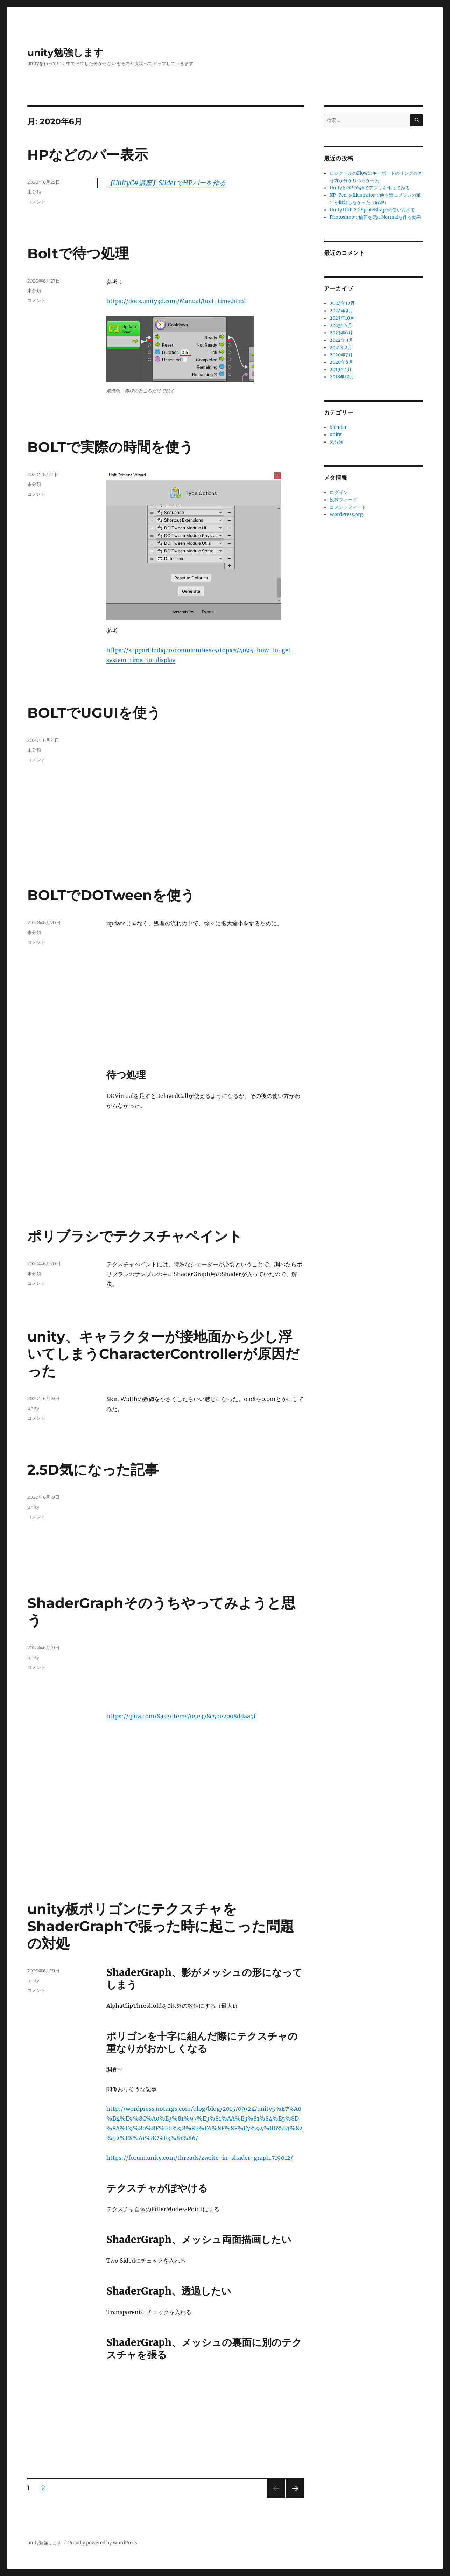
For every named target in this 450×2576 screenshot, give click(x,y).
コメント (36, 201)
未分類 (34, 192)
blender (338, 427)
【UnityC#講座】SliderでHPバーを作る (166, 183)
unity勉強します (65, 52)
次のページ (293, 2497)
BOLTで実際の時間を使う (110, 446)
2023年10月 (342, 318)
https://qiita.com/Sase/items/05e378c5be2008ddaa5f (181, 1716)
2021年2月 (341, 347)
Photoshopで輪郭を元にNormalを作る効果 (375, 217)
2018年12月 (342, 377)
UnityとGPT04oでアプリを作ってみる (370, 188)
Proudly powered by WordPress (102, 2543)
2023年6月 (341, 333)
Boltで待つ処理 (78, 253)
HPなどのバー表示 (87, 154)
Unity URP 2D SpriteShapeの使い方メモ (372, 210)
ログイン (339, 492)
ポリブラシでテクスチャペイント (134, 1236)
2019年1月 (341, 370)
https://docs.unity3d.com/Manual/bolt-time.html (176, 301)
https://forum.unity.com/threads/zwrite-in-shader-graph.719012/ (199, 2157)
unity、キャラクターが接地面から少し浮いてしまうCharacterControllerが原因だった (163, 1353)
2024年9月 (341, 311)
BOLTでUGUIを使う (94, 712)
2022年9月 (341, 340)
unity (33, 1408)
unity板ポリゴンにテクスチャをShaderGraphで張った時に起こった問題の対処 (160, 1926)
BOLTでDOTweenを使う (111, 895)
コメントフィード (348, 507)
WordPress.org (346, 514)
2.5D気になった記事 (93, 1469)
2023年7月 (341, 325)
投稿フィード (343, 500)
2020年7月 (341, 355)
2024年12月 (342, 303)
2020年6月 (341, 362)
